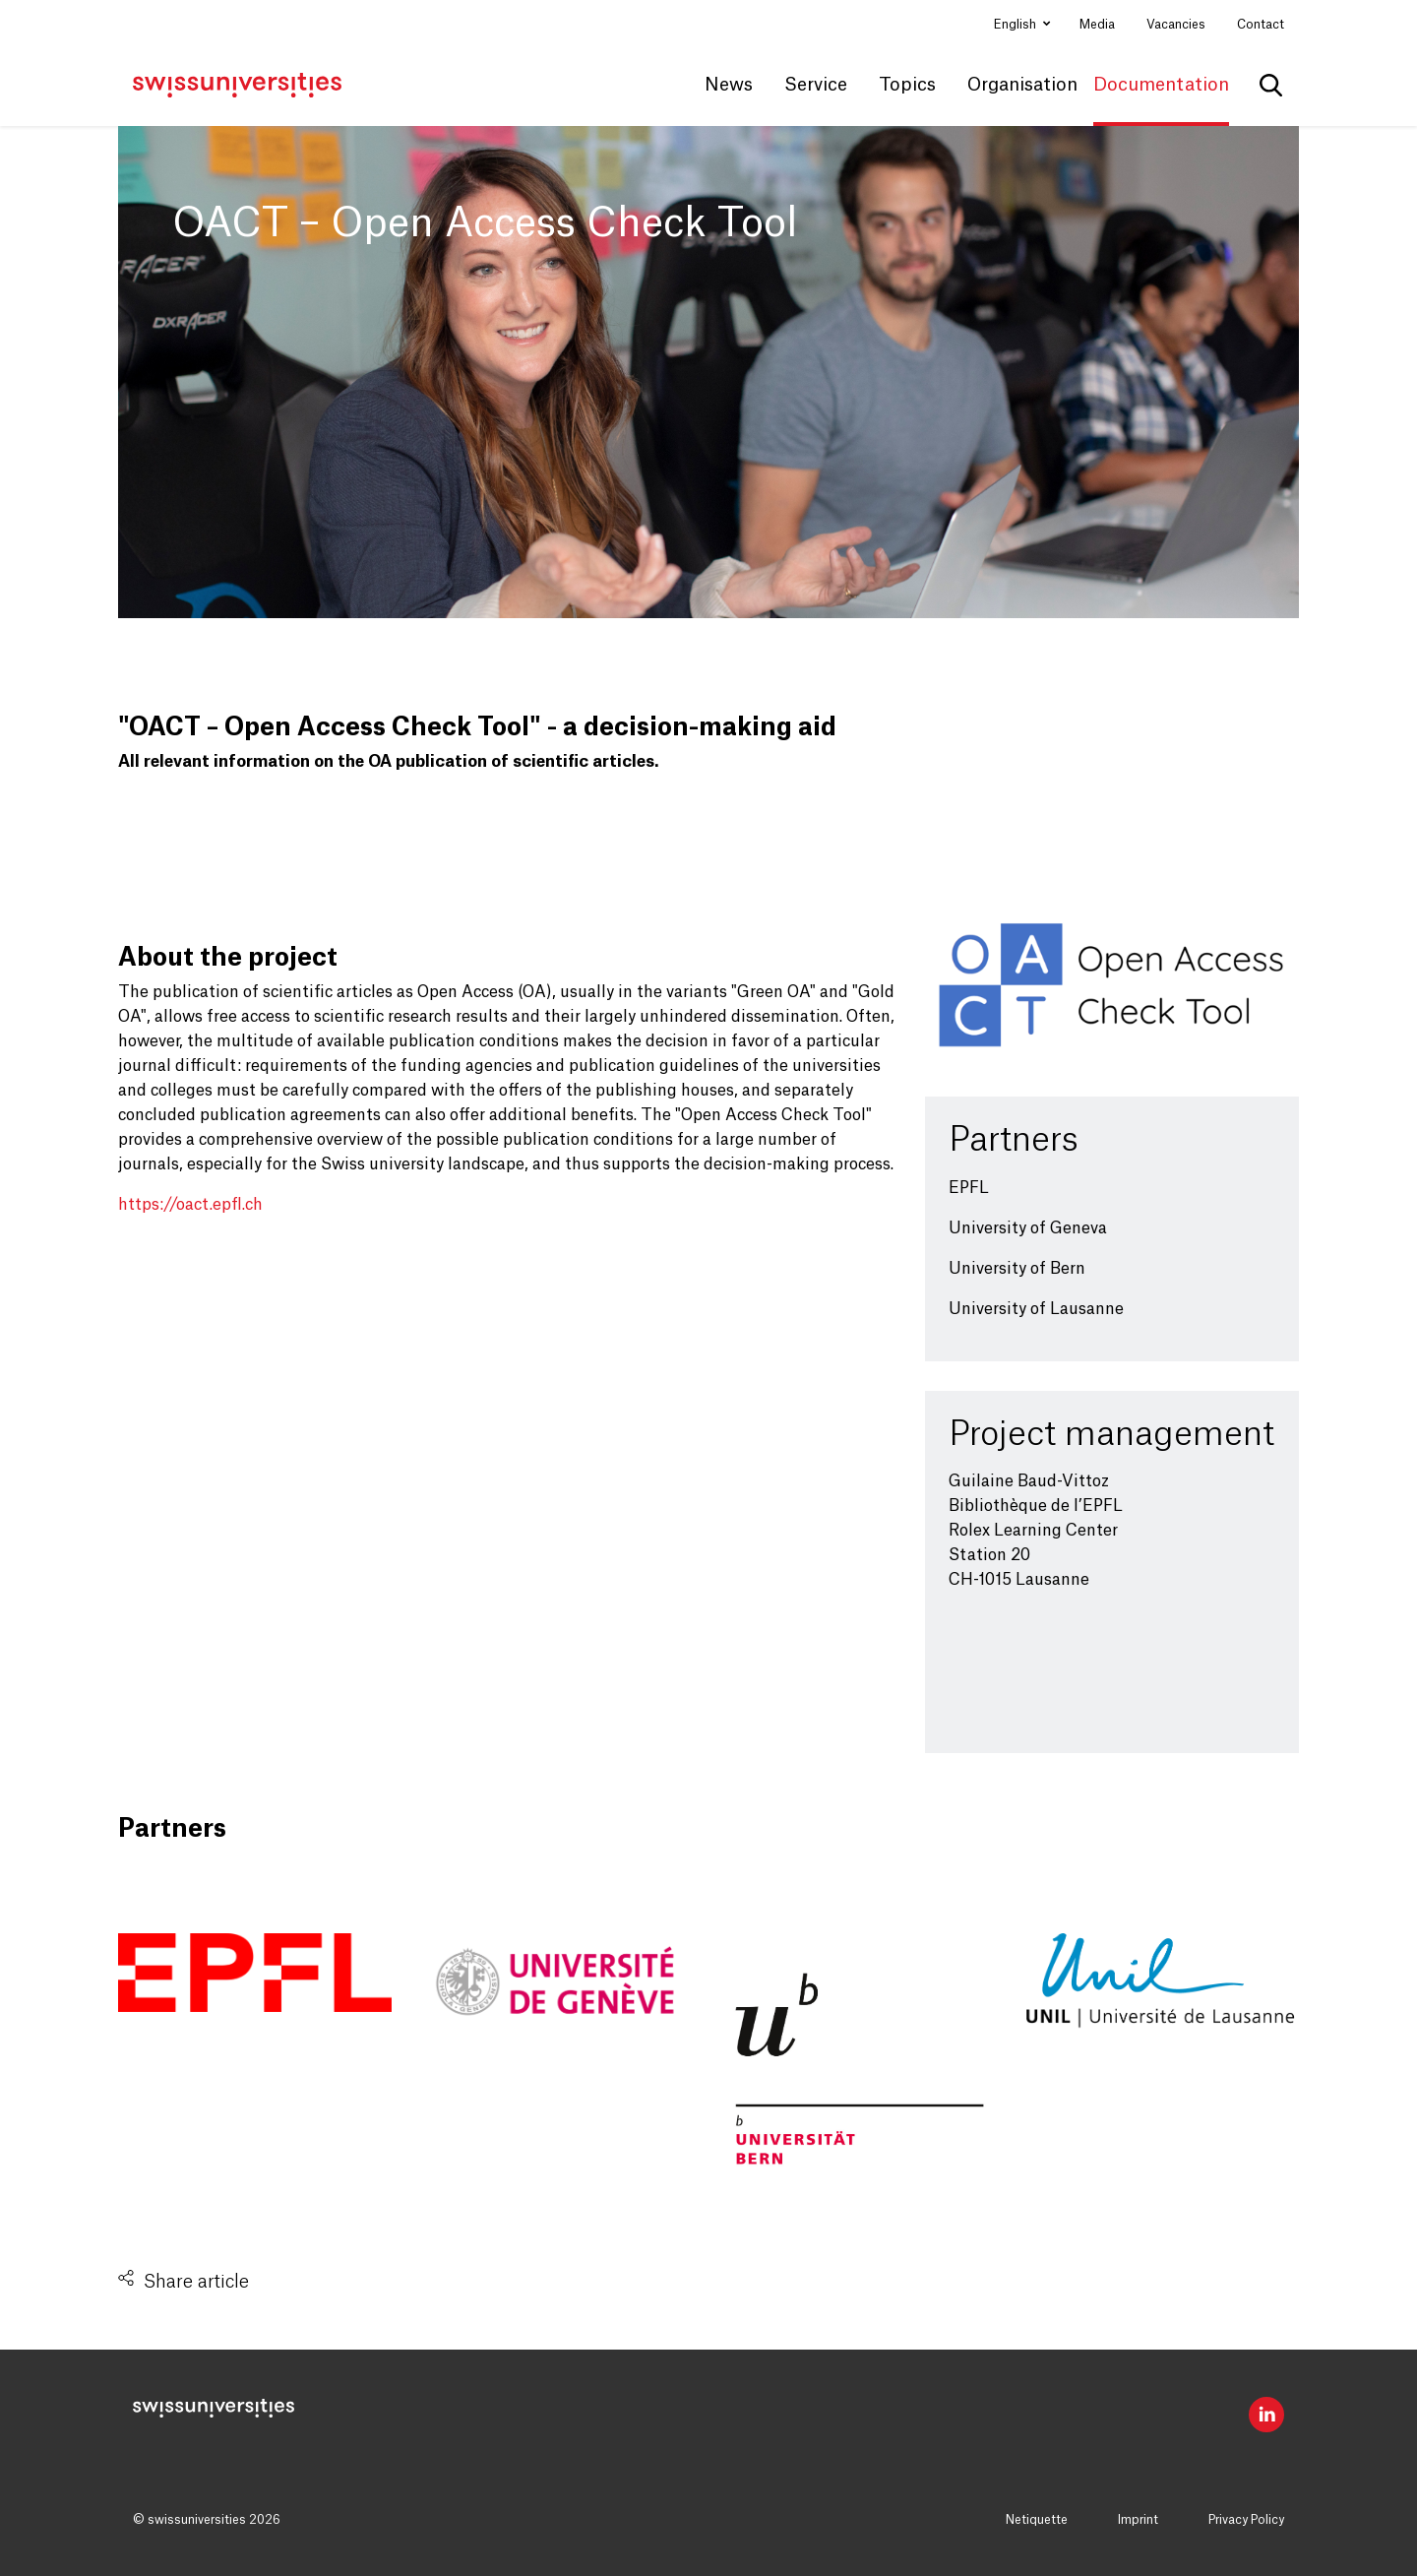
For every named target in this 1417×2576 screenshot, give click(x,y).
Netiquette (1037, 2520)
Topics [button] (907, 85)
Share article (196, 2282)
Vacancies (1175, 25)
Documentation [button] (1161, 85)
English (1016, 25)
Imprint (1138, 2520)
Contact (1260, 25)
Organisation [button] (1022, 85)
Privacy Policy (1246, 2520)
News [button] (729, 85)
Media (1097, 25)
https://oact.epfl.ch (190, 1205)
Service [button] (815, 85)
